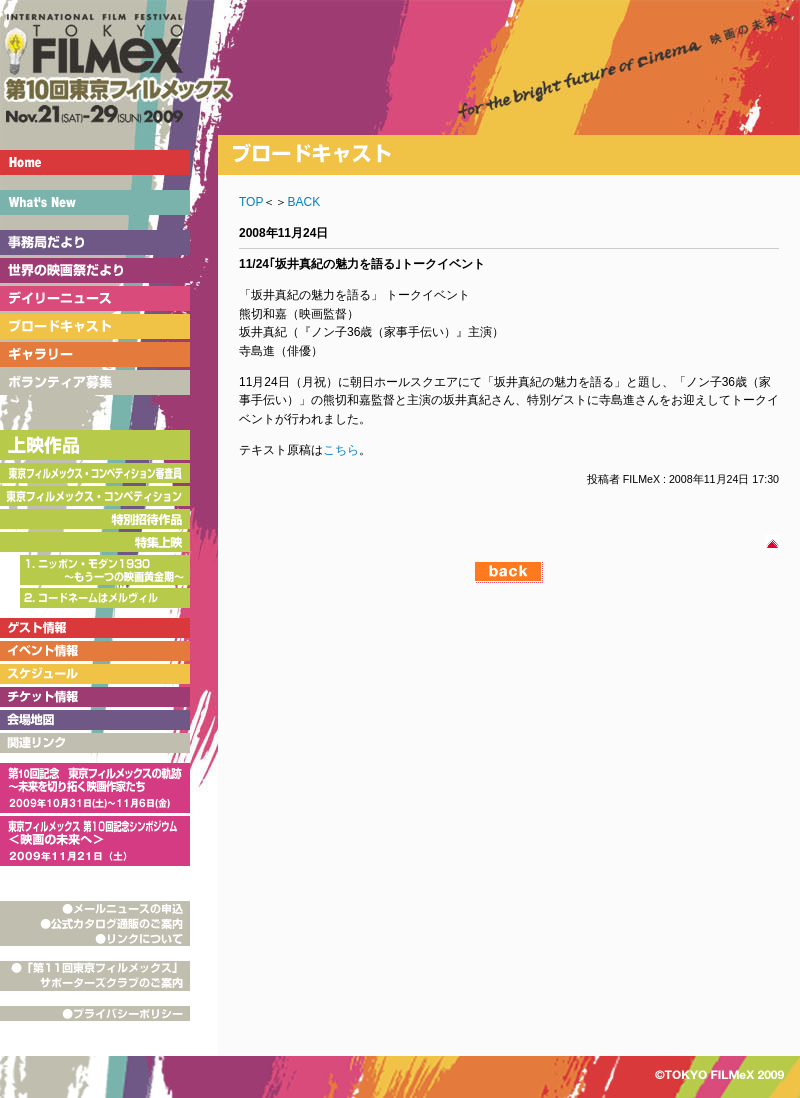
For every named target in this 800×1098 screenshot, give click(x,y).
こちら (341, 450)
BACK (303, 202)
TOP (251, 202)
